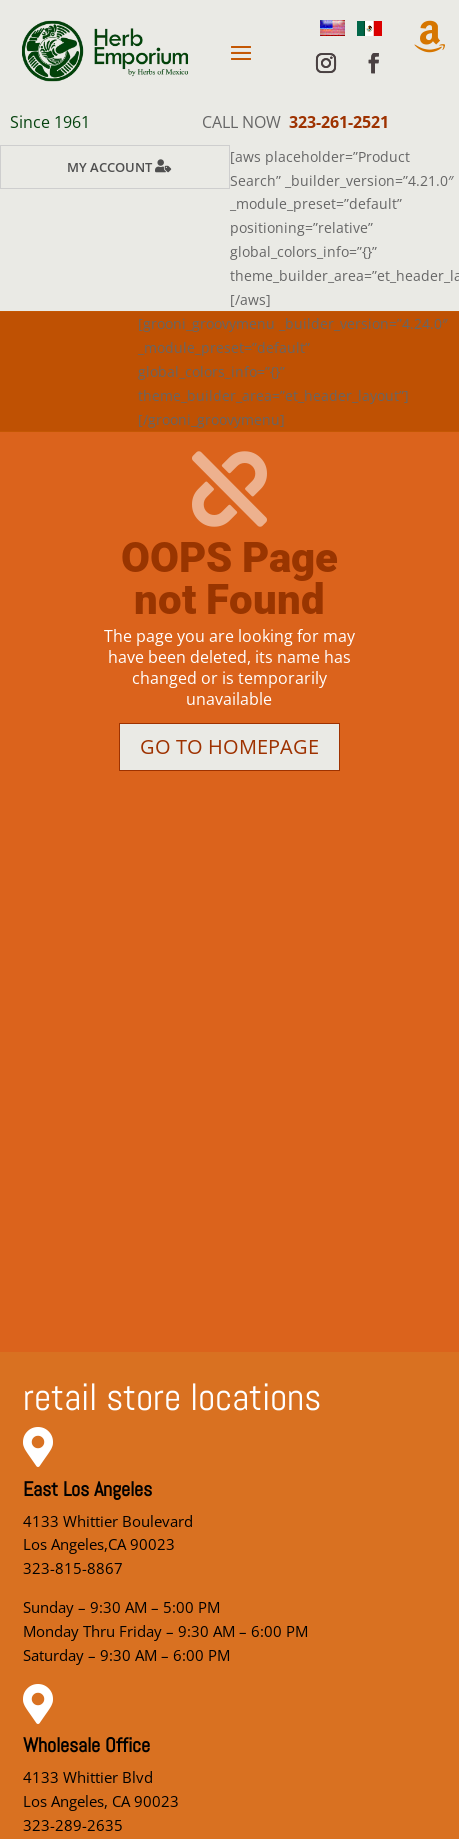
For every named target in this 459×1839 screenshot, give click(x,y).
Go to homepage (229, 746)
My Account (109, 167)
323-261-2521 (339, 122)
